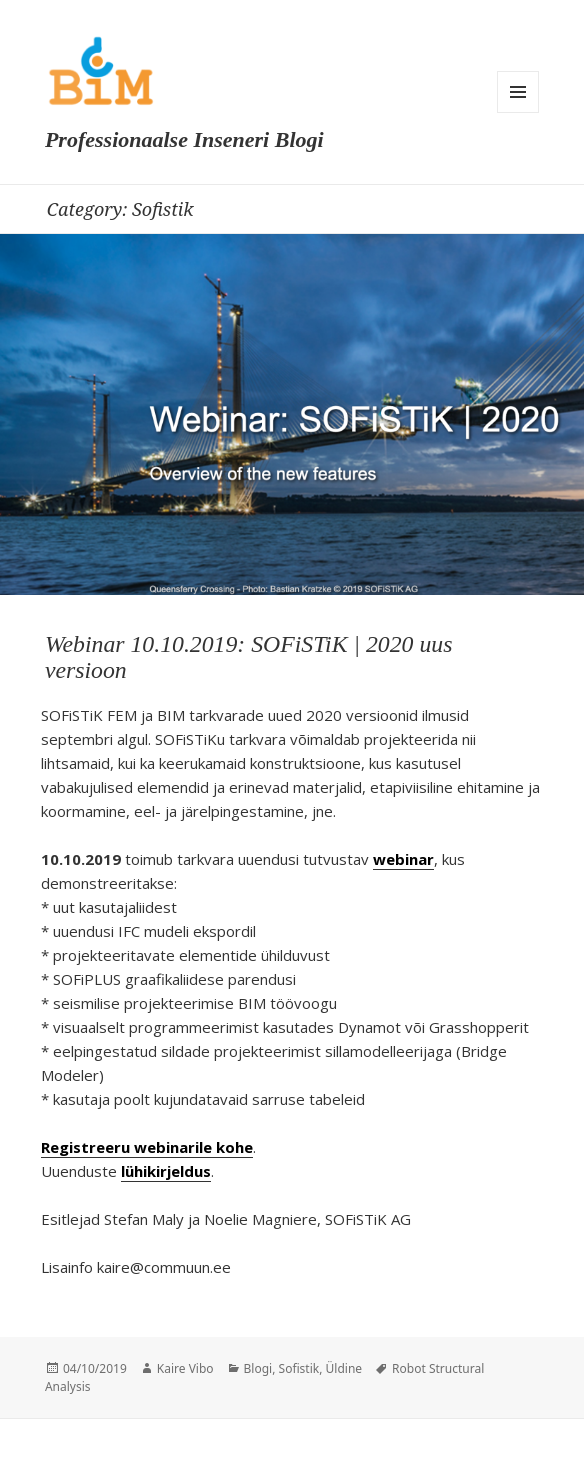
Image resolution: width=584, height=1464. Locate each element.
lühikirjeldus (166, 1171)
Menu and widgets (518, 92)
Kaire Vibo (185, 1368)
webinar (403, 859)
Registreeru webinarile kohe (147, 1147)
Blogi (258, 1368)
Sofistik (299, 1368)
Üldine (344, 1368)
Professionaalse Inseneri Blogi (184, 139)
